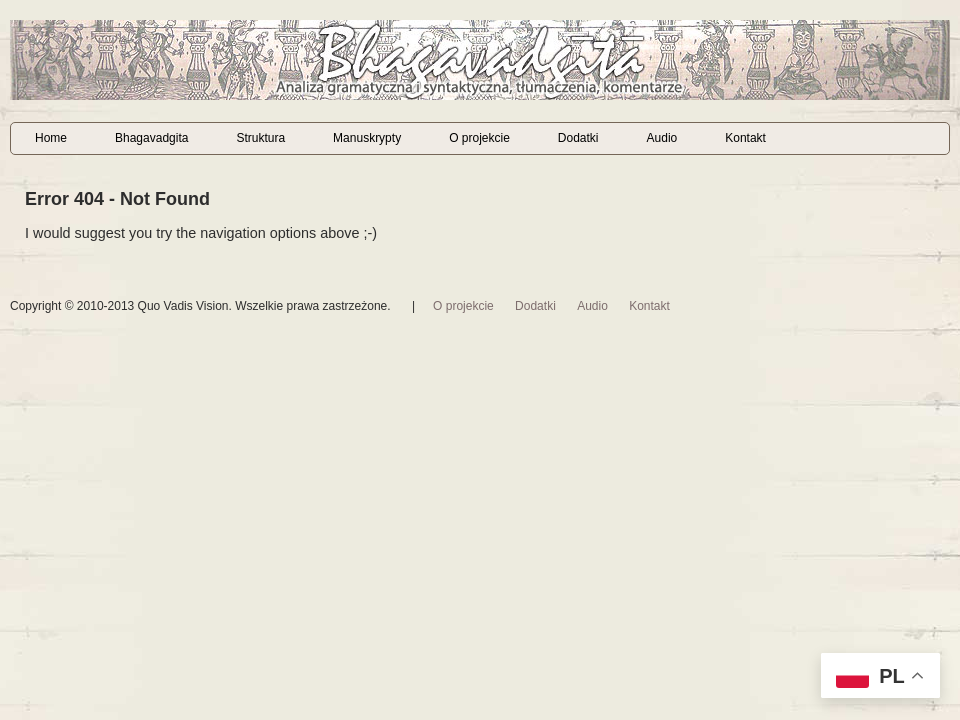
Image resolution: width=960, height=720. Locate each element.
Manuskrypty (367, 138)
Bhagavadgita (151, 138)
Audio (662, 138)
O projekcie (479, 138)
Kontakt (745, 138)
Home (51, 138)
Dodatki (578, 138)
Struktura (260, 138)
